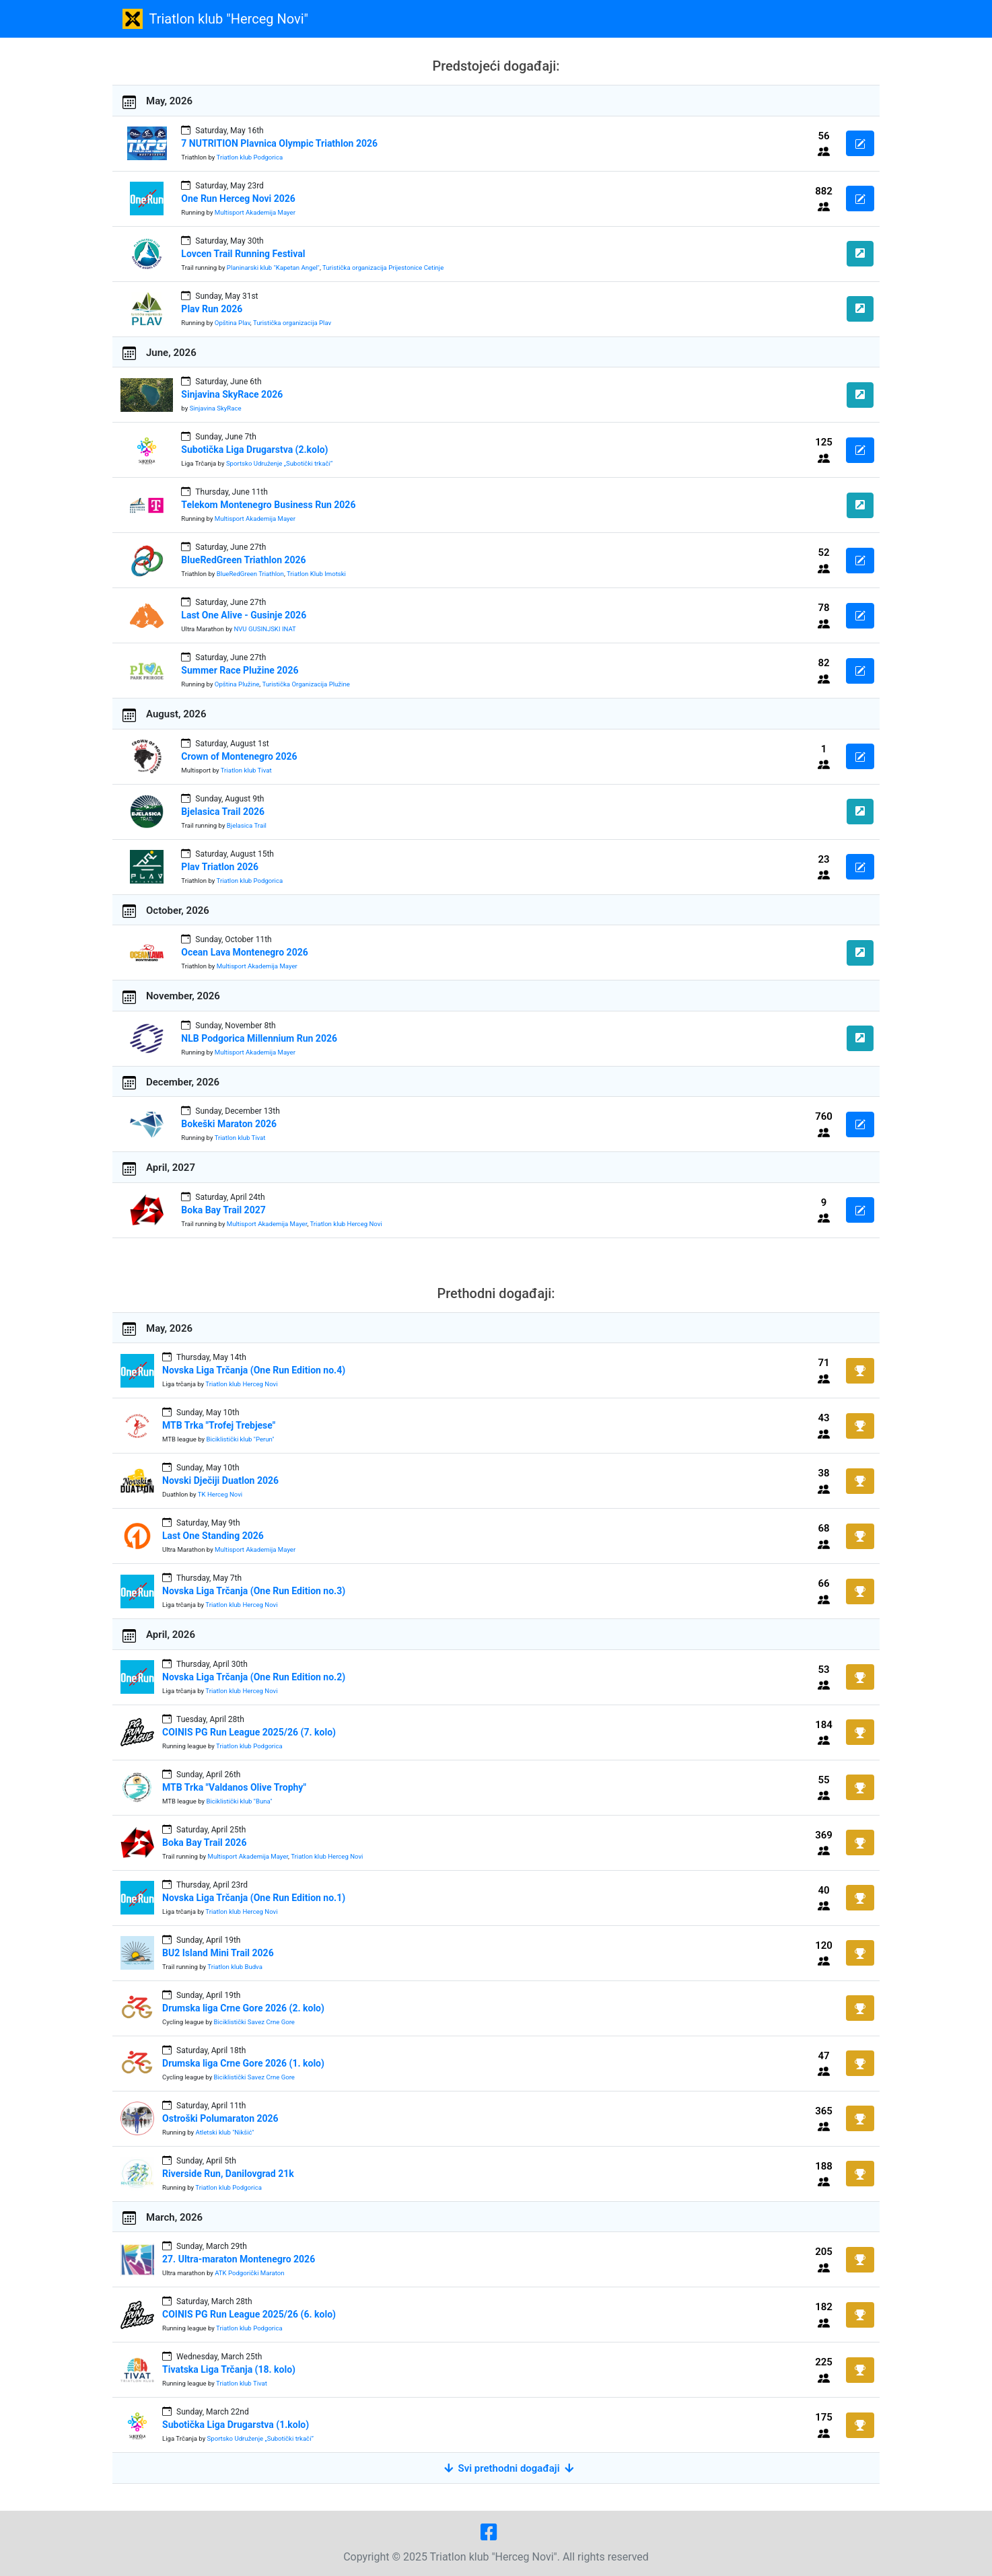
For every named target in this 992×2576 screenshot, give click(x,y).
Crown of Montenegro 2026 (239, 756)
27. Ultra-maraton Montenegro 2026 (238, 2259)
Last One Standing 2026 (213, 1535)
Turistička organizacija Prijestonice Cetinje (383, 267)
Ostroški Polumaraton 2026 (220, 2118)
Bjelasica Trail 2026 (222, 811)
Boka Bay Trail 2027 (223, 1210)
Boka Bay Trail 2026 (204, 1842)
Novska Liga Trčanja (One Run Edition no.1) (253, 1897)
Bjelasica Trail (247, 825)
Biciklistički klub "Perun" (240, 1439)
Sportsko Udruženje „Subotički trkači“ (279, 463)
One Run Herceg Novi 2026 (238, 198)
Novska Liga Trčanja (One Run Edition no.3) (253, 1590)
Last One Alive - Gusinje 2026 (243, 615)
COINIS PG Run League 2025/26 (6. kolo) (249, 2314)
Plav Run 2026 (211, 308)
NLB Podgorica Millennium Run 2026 (259, 1038)
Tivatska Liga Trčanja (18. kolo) (228, 2369)
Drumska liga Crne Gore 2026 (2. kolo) (243, 2008)
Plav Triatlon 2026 (219, 866)
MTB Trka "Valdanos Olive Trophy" (234, 1787)
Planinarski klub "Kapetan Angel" (273, 267)
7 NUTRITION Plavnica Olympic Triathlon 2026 (279, 143)
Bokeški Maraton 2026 (229, 1123)
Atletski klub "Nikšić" (225, 2132)
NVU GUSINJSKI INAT (264, 629)
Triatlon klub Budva (234, 1966)
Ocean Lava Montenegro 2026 (244, 952)
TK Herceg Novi (220, 1494)
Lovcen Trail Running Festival (243, 253)
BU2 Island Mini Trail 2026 (218, 1952)
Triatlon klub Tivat (246, 770)
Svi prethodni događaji (508, 2468)
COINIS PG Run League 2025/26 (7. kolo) (249, 1732)
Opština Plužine (237, 684)
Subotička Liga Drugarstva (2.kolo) (254, 449)
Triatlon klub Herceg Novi (346, 1223)
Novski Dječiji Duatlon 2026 (220, 1480)
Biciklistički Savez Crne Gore (254, 2022)
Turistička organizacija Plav (292, 322)
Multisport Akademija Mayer (255, 212)
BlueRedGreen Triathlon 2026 (243, 559)
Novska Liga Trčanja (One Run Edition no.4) (253, 1370)
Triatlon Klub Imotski (316, 573)
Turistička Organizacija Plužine (305, 684)
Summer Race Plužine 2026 (239, 670)
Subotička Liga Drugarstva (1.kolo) (235, 2424)
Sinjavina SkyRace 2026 (232, 394)
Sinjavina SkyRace (216, 408)
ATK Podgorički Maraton (249, 2273)
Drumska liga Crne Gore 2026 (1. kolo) (243, 2063)
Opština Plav (232, 322)
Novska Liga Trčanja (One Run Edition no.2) (253, 1677)
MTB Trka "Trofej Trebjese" (218, 1425)
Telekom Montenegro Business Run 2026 (268, 504)
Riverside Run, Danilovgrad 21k (228, 2173)
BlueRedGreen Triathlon (250, 573)
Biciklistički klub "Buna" (239, 1801)
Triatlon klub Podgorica (250, 157)
